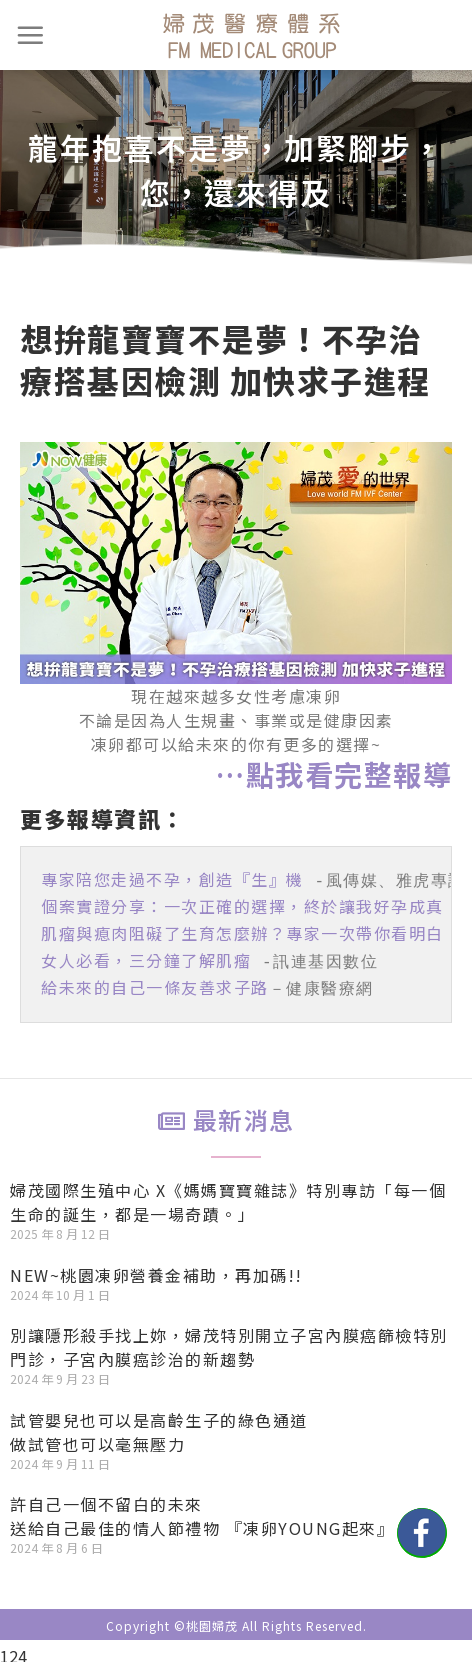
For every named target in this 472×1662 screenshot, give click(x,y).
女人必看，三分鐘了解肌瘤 (146, 954)
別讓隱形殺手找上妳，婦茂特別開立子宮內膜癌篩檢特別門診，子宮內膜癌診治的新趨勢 (229, 1337)
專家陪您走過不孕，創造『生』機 (172, 879)
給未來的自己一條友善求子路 (155, 979)
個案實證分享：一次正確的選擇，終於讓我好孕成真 (242, 904)
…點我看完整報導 (334, 774)
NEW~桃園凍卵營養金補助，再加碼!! (156, 1265)
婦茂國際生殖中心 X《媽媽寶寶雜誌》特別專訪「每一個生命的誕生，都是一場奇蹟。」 (228, 1192)
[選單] (31, 35)
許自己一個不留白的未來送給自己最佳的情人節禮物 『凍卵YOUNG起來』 (202, 1506)
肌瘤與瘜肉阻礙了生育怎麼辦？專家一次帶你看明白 (242, 929)
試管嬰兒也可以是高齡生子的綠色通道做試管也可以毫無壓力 (159, 1422)
